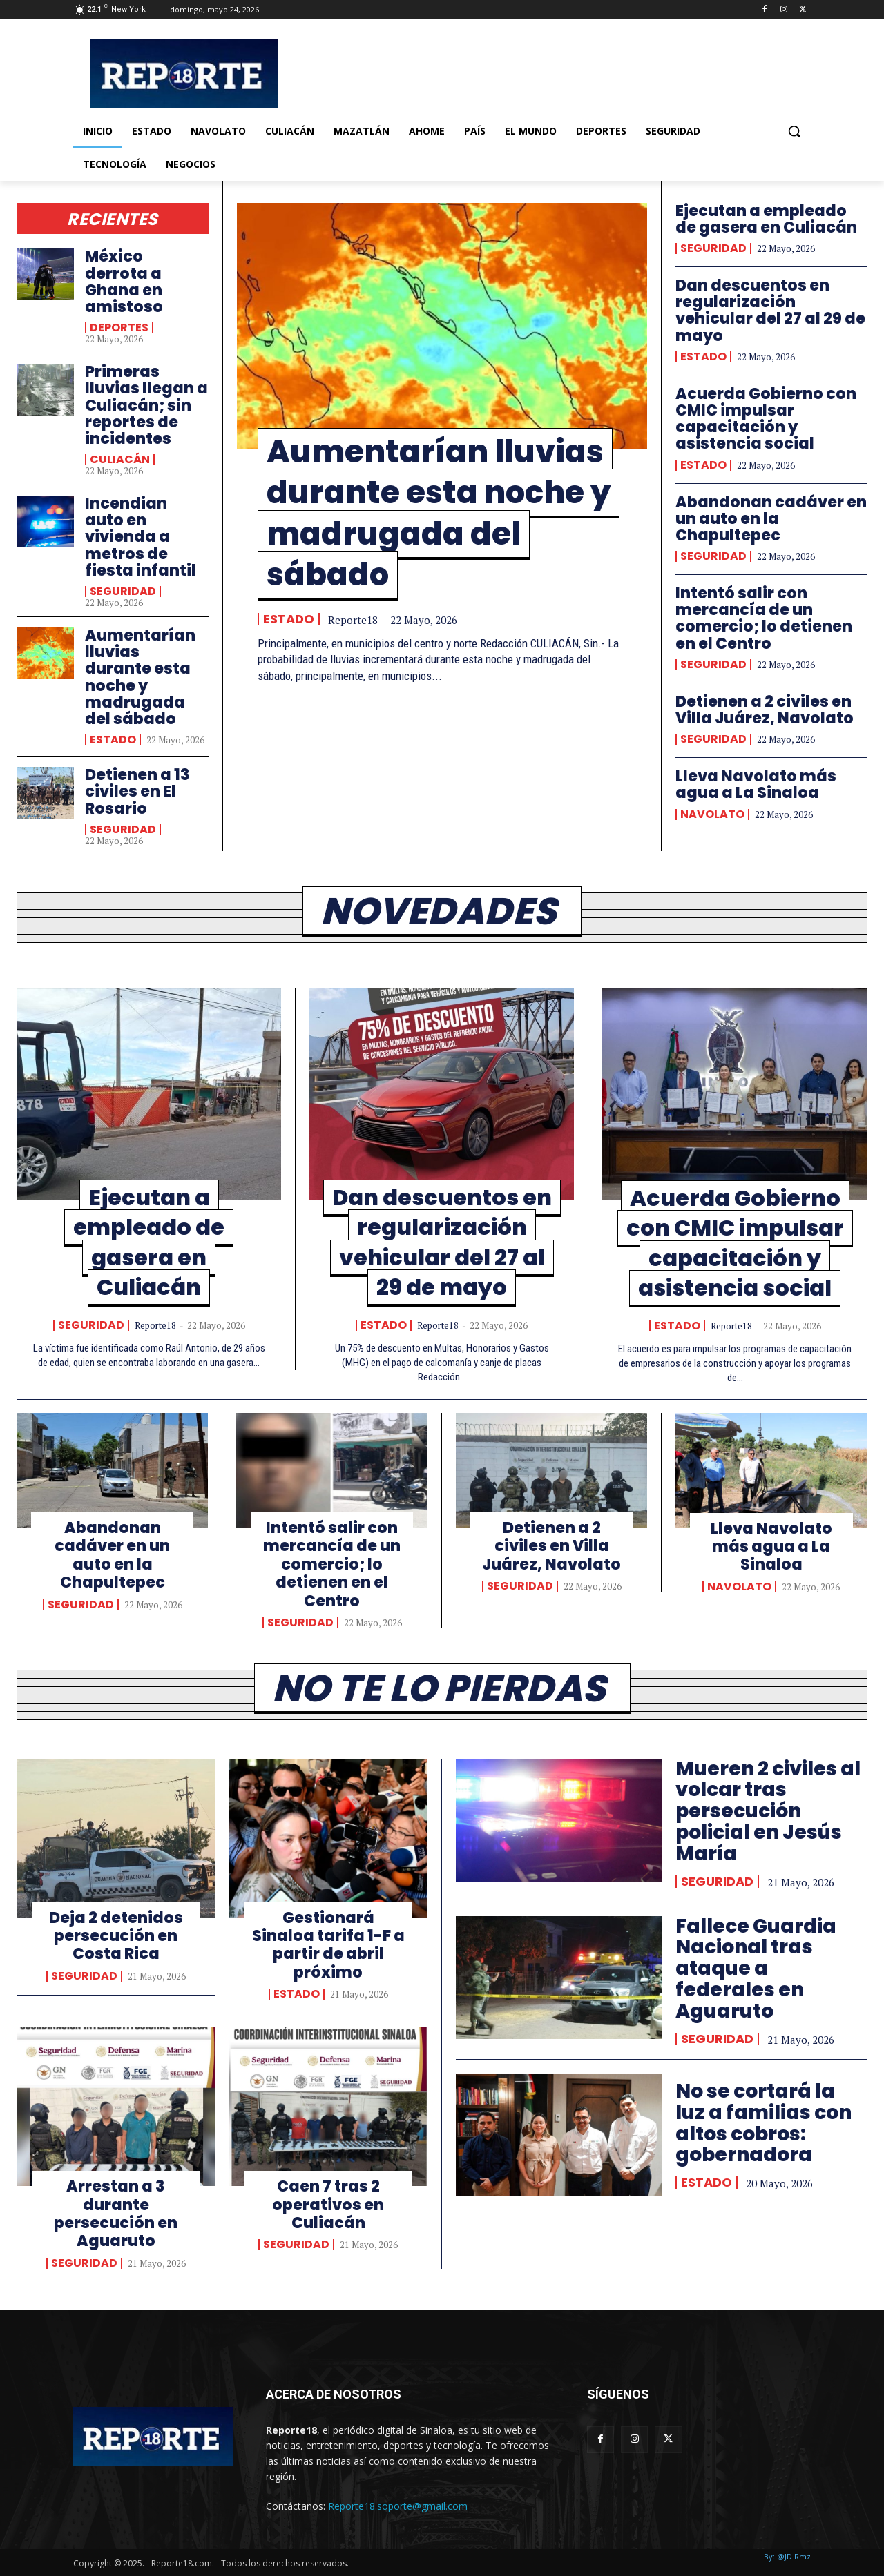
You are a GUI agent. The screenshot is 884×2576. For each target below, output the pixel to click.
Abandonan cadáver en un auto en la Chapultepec (771, 518)
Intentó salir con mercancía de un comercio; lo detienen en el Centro (763, 618)
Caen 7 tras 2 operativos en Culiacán (328, 2205)
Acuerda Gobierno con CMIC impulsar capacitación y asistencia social (765, 419)
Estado (113, 739)
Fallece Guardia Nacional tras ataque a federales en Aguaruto (755, 1968)
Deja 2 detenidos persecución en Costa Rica (116, 1936)
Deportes (119, 327)
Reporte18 (353, 620)
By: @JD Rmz (787, 2556)
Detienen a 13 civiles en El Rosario (137, 791)
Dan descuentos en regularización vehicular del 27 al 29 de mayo (770, 311)
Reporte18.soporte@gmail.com (398, 2505)
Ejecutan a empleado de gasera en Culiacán (766, 219)
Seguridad (123, 591)
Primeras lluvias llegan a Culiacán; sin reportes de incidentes (146, 405)
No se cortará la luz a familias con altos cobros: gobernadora (763, 2123)
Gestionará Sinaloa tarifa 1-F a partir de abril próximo (328, 1945)
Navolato (712, 814)
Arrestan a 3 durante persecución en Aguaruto (115, 2214)
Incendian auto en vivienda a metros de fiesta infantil (140, 537)
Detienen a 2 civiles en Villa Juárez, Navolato (764, 710)
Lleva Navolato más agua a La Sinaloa (755, 784)
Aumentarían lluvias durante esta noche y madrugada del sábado (140, 677)
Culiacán (120, 459)
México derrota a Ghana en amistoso (124, 282)
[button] (794, 131)
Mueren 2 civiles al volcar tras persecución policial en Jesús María (768, 1811)
